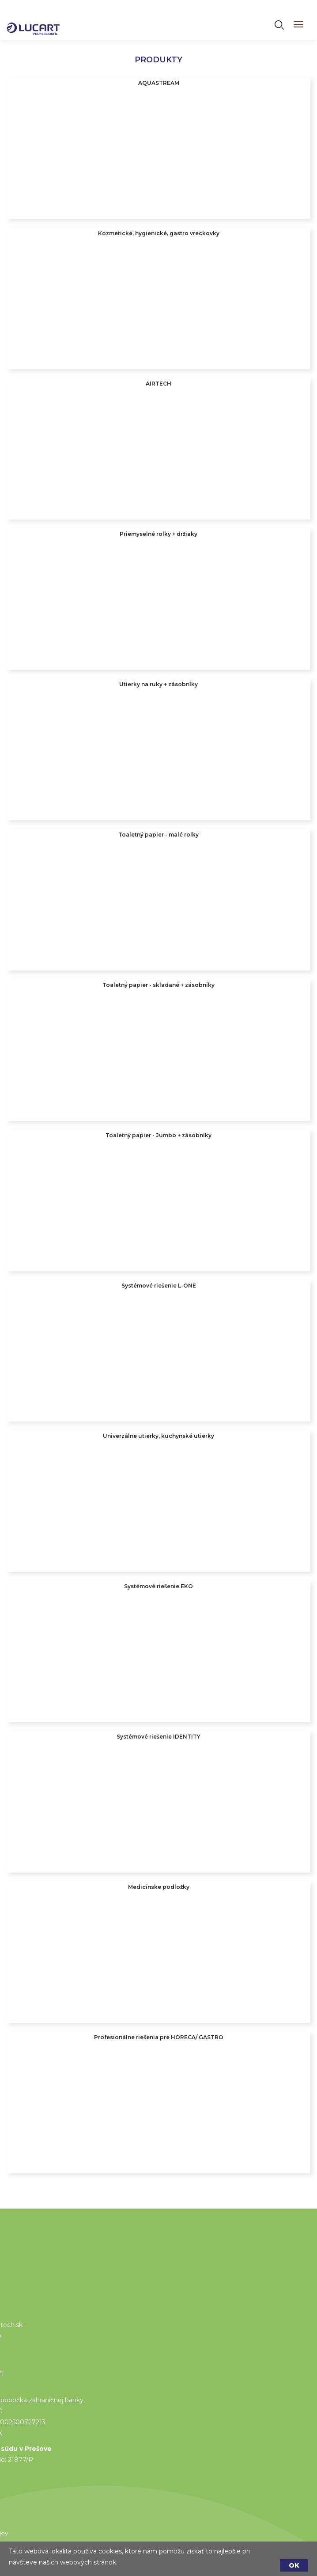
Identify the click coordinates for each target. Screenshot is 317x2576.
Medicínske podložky (158, 1887)
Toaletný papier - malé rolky (158, 834)
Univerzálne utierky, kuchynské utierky (158, 1436)
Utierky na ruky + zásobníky (158, 684)
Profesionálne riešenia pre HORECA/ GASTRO (158, 2037)
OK (294, 2565)
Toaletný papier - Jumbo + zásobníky (158, 1135)
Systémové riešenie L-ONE (158, 1285)
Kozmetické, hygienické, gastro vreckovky (158, 233)
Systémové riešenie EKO (158, 1586)
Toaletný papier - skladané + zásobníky (158, 985)
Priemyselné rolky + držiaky (158, 534)
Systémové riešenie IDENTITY (158, 1736)
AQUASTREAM (158, 83)
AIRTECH (158, 383)
